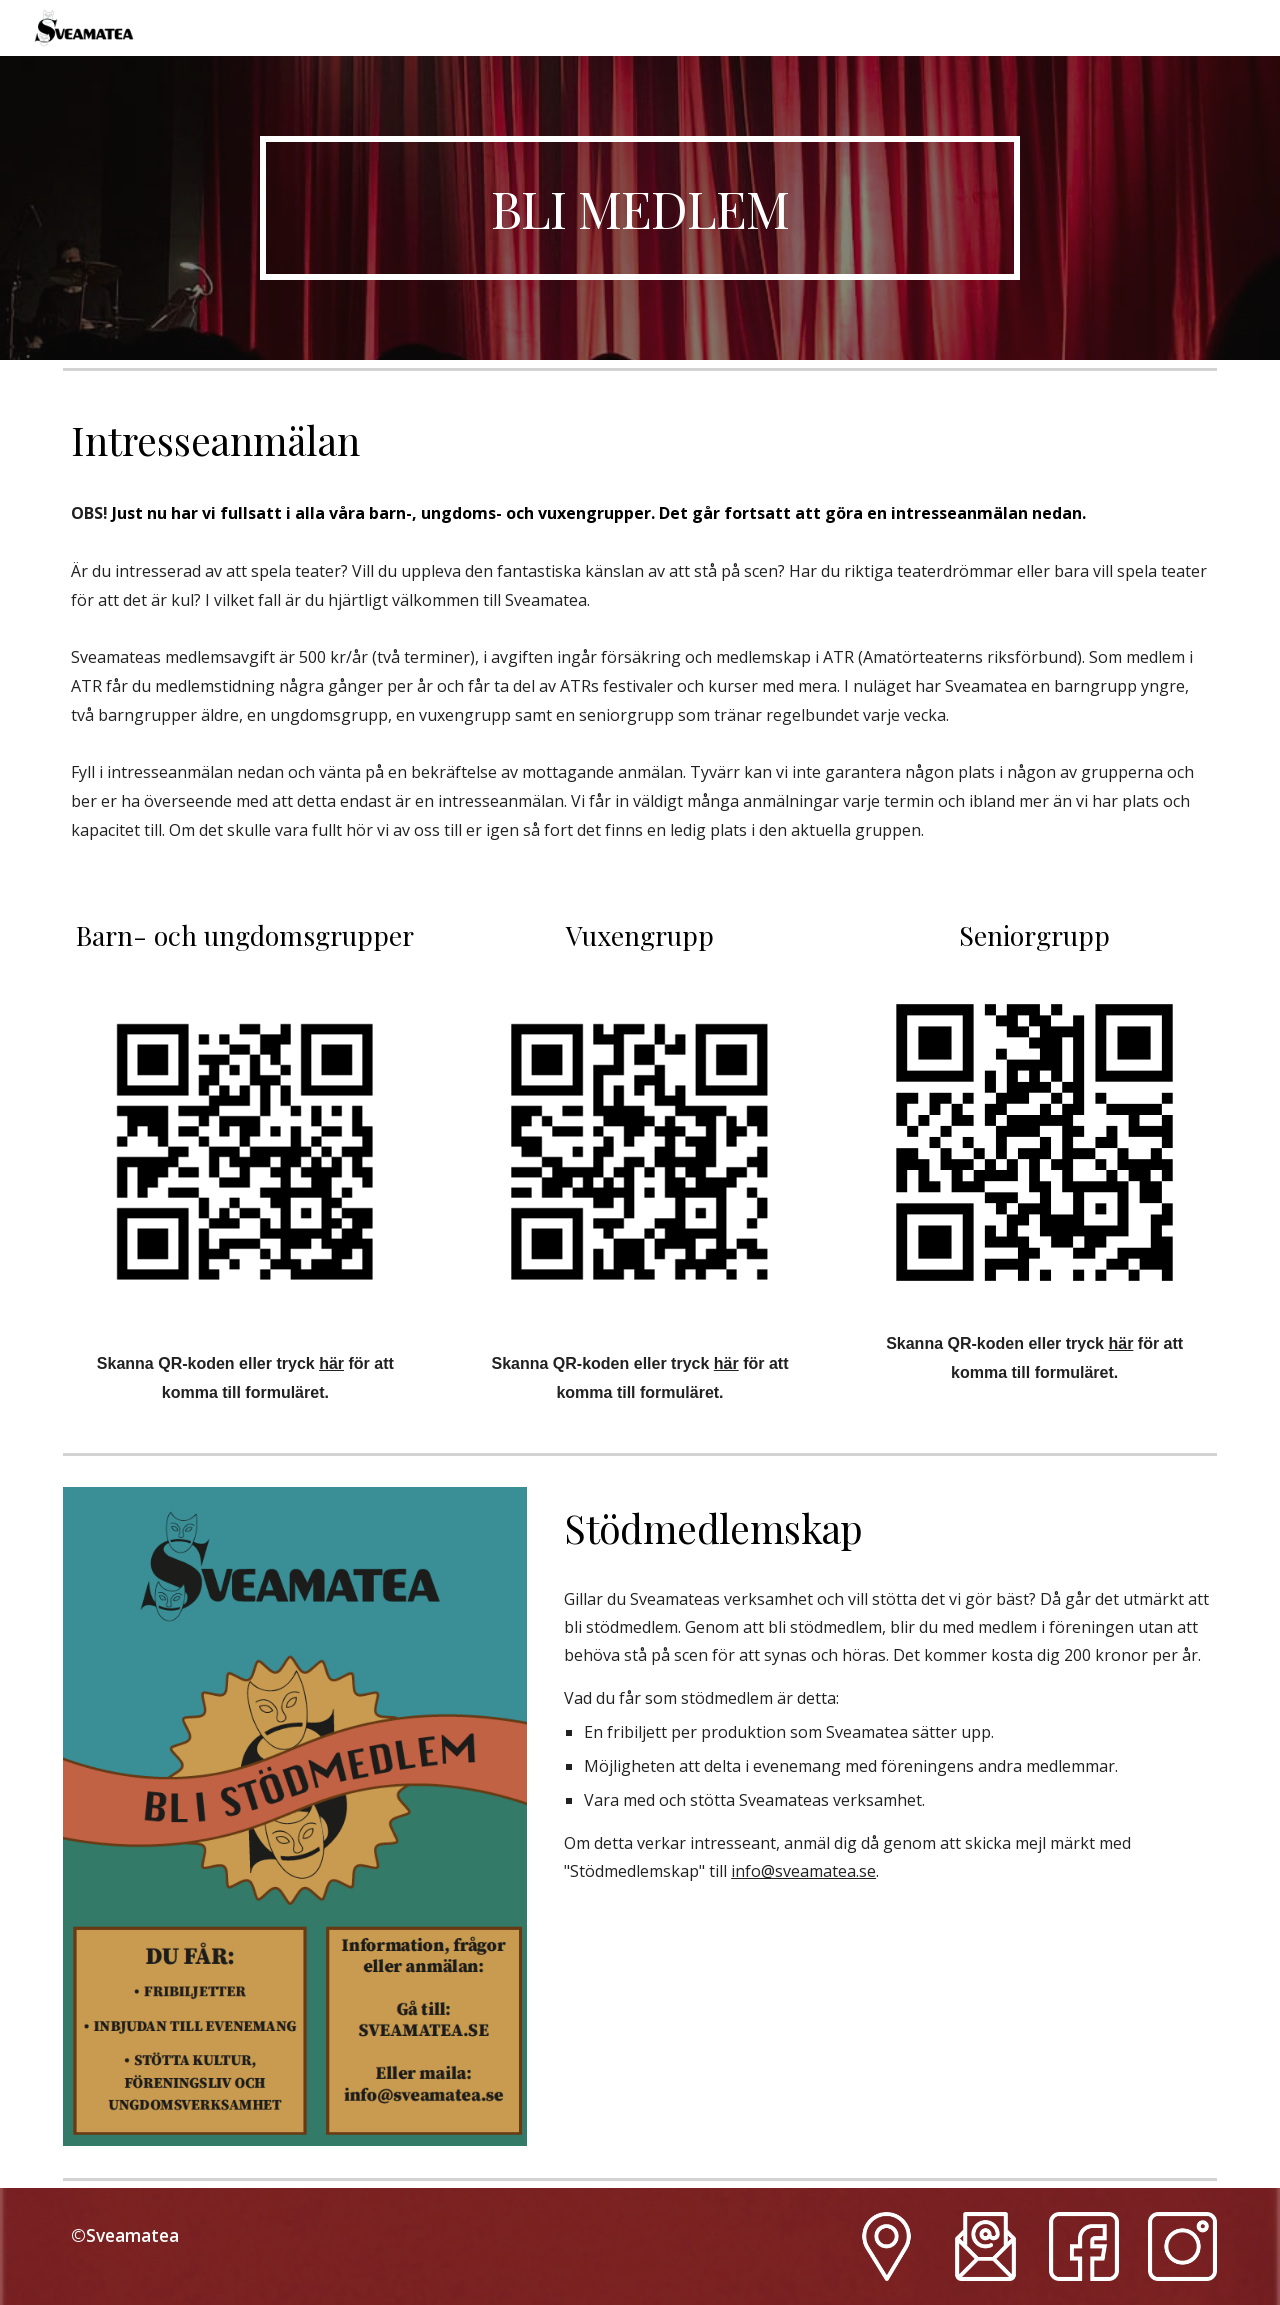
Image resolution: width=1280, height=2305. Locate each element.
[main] (640, 208)
